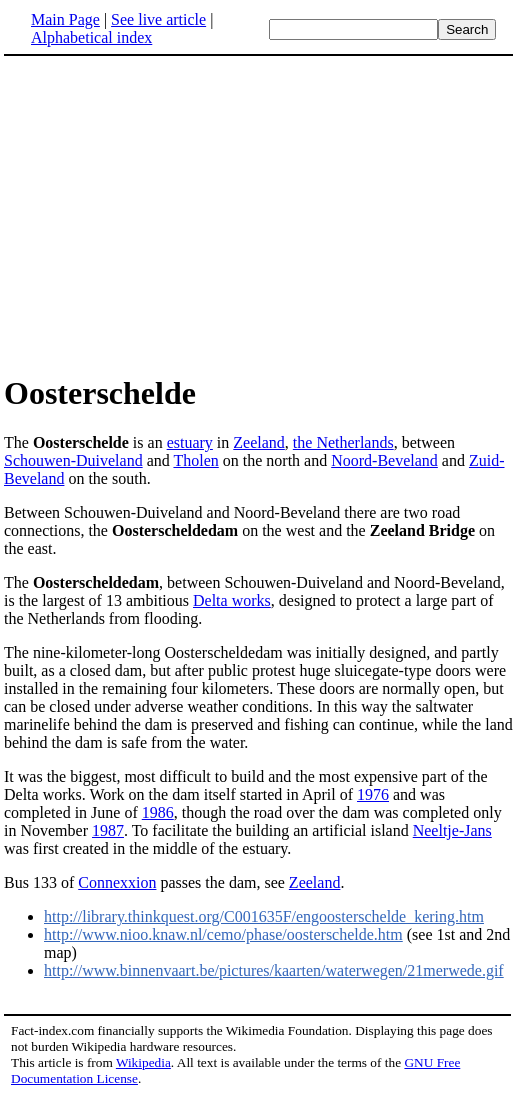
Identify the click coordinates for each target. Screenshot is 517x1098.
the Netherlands (343, 442)
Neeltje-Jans (452, 830)
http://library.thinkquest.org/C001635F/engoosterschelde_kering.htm (264, 916)
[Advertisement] (172, 214)
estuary (190, 442)
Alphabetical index (91, 37)
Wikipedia (143, 1062)
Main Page (65, 19)
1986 (158, 812)
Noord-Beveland (384, 460)
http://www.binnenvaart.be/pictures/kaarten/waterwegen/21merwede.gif (274, 970)
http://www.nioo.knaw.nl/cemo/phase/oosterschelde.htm (223, 934)
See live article (158, 19)
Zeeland (259, 442)
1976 (373, 794)
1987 (108, 830)
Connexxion (117, 882)
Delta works (232, 600)
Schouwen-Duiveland (73, 460)
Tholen (195, 460)
